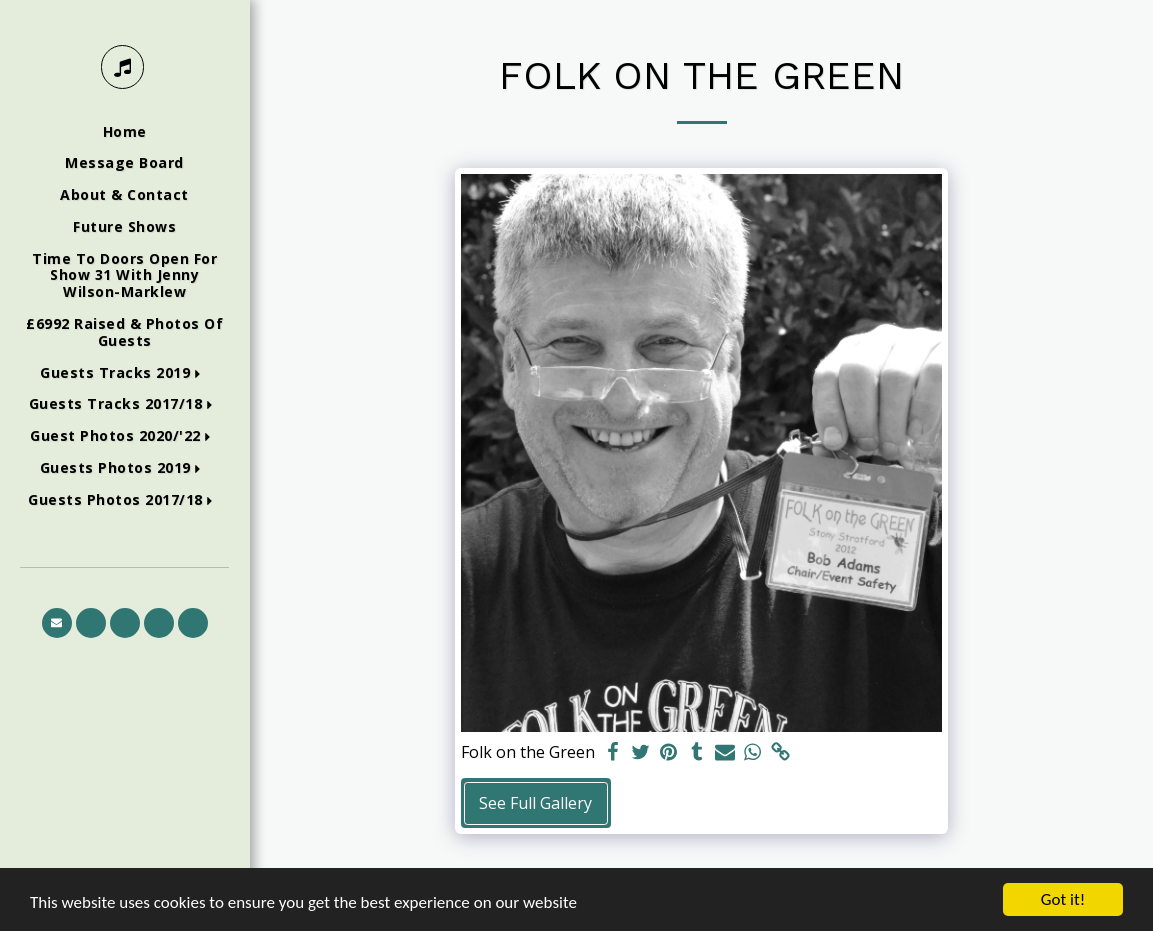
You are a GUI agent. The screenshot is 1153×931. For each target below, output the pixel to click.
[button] (124, 373)
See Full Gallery (535, 803)
